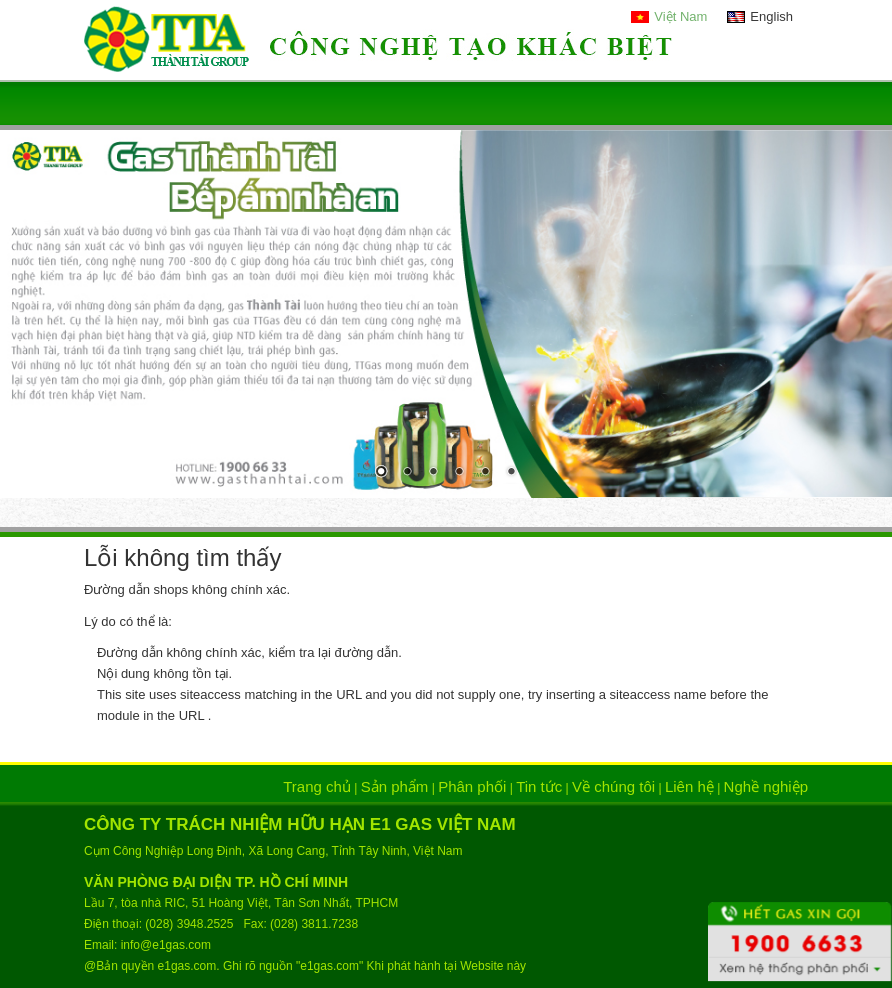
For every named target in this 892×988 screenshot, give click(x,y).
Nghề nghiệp (766, 786)
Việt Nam (680, 16)
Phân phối (472, 786)
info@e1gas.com (166, 945)
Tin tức (539, 786)
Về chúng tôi (613, 786)
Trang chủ (317, 786)
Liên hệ (689, 786)
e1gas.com (187, 966)
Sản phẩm (395, 786)
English (771, 16)
